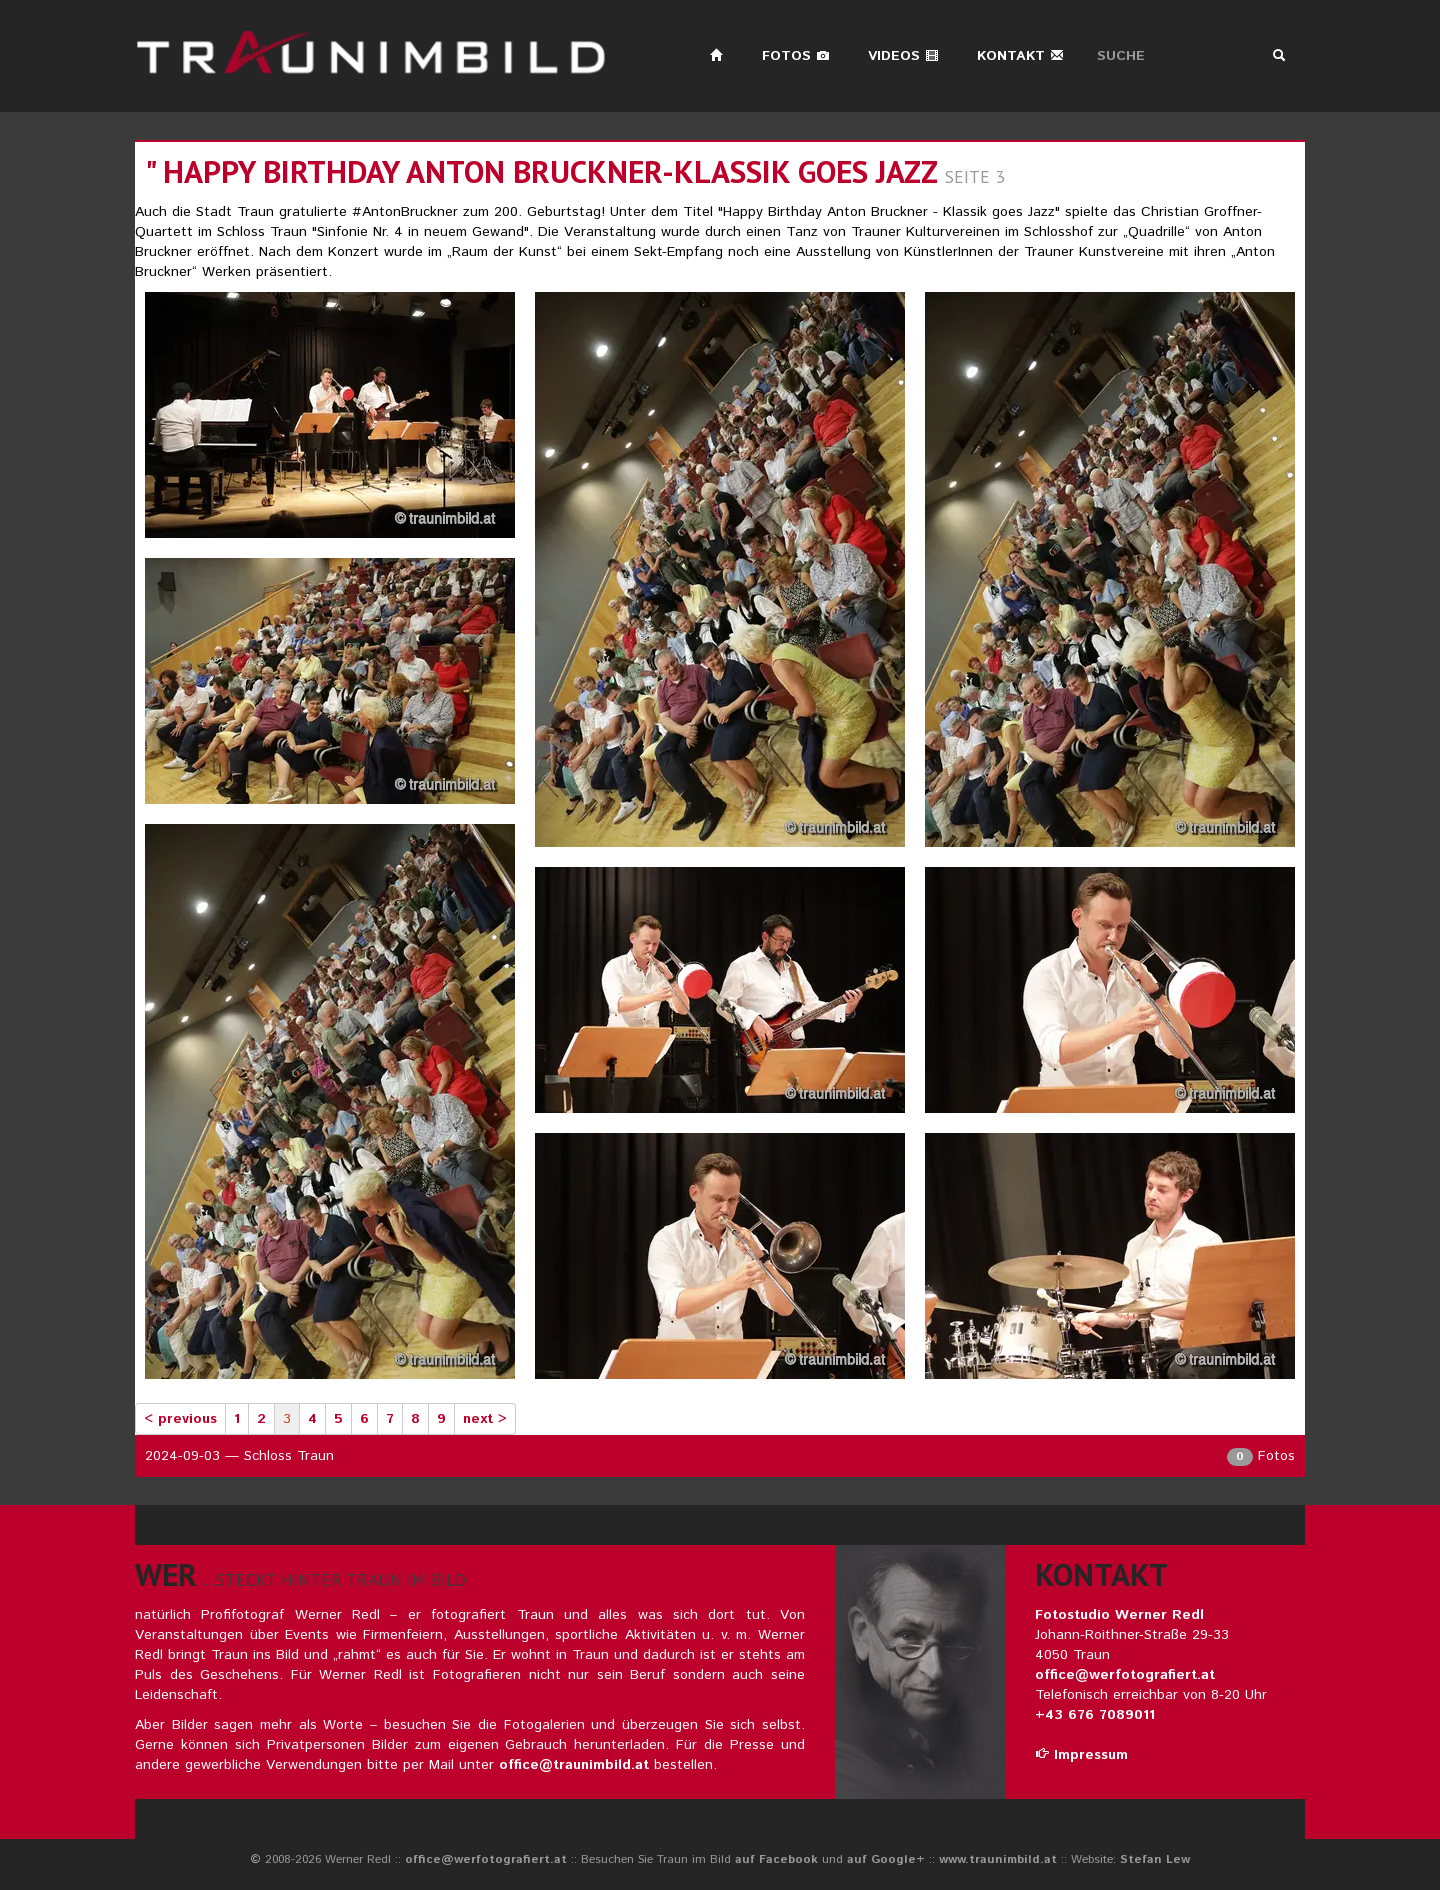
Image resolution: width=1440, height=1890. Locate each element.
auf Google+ (886, 1859)
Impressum (1081, 1755)
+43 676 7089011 (1095, 1715)
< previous (180, 1419)
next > (485, 1419)
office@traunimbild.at (574, 1765)
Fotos (796, 56)
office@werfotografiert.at (1125, 1675)
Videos (903, 56)
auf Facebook (776, 1859)
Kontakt (1020, 56)
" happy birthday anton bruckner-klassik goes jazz (541, 171)
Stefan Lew (1155, 1859)
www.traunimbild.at (998, 1859)
